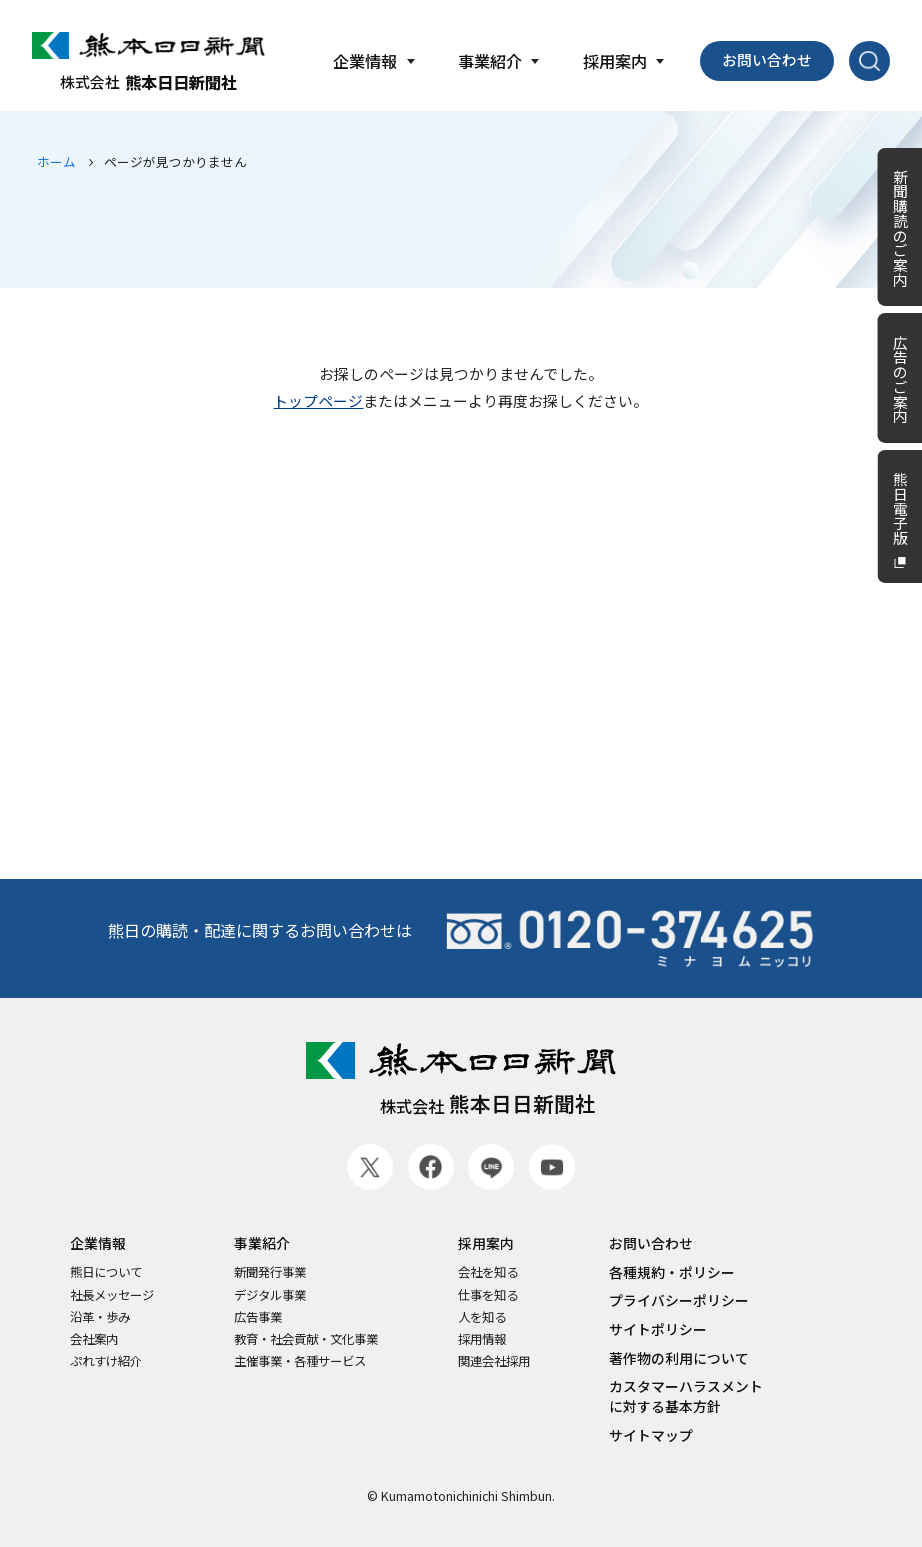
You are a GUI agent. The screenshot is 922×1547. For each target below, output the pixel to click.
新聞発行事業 (270, 1272)
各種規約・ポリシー (672, 1272)
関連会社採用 (494, 1361)
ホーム (56, 161)
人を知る (482, 1317)
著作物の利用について (679, 1358)
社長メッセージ (112, 1295)
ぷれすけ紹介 (106, 1361)
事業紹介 (262, 1243)
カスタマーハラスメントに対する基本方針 (686, 1396)
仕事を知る (488, 1295)
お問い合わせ (767, 59)
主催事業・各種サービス (300, 1361)
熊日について (106, 1272)
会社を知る (488, 1272)
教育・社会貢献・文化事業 (306, 1339)
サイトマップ (651, 1435)
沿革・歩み (100, 1317)
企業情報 (98, 1243)
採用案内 (486, 1243)
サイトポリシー (658, 1329)
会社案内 (94, 1339)
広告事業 (258, 1317)
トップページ (318, 400)
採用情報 (482, 1339)
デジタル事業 (270, 1295)
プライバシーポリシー (679, 1300)
